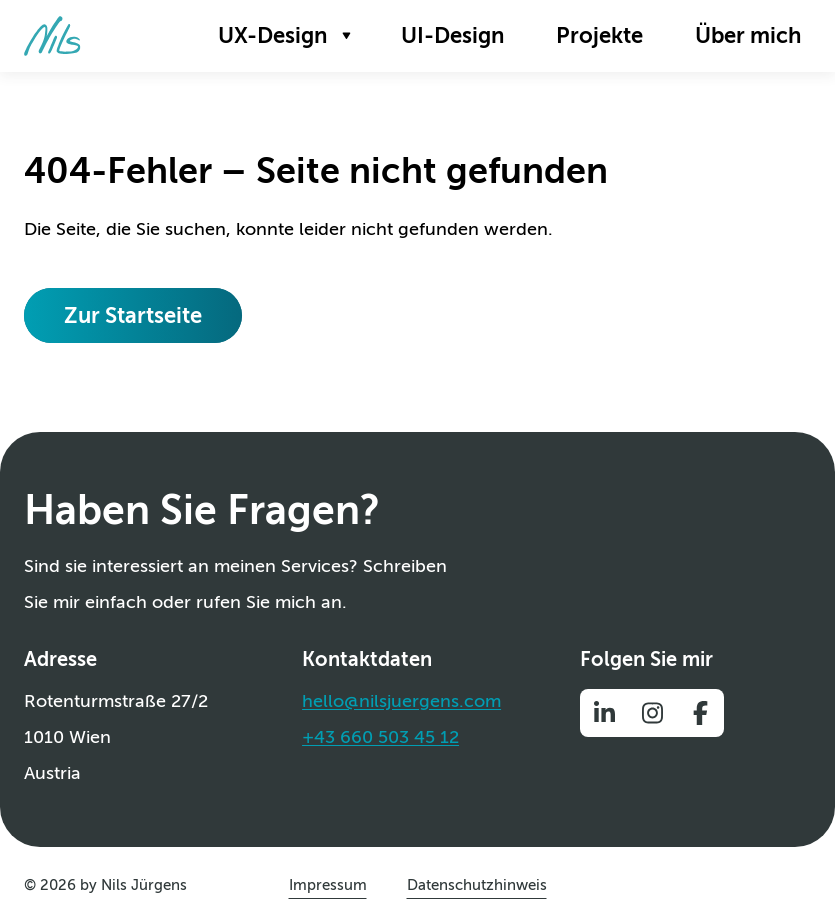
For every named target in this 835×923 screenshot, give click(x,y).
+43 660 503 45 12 (380, 737)
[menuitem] (283, 36)
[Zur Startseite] (52, 36)
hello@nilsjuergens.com (401, 701)
